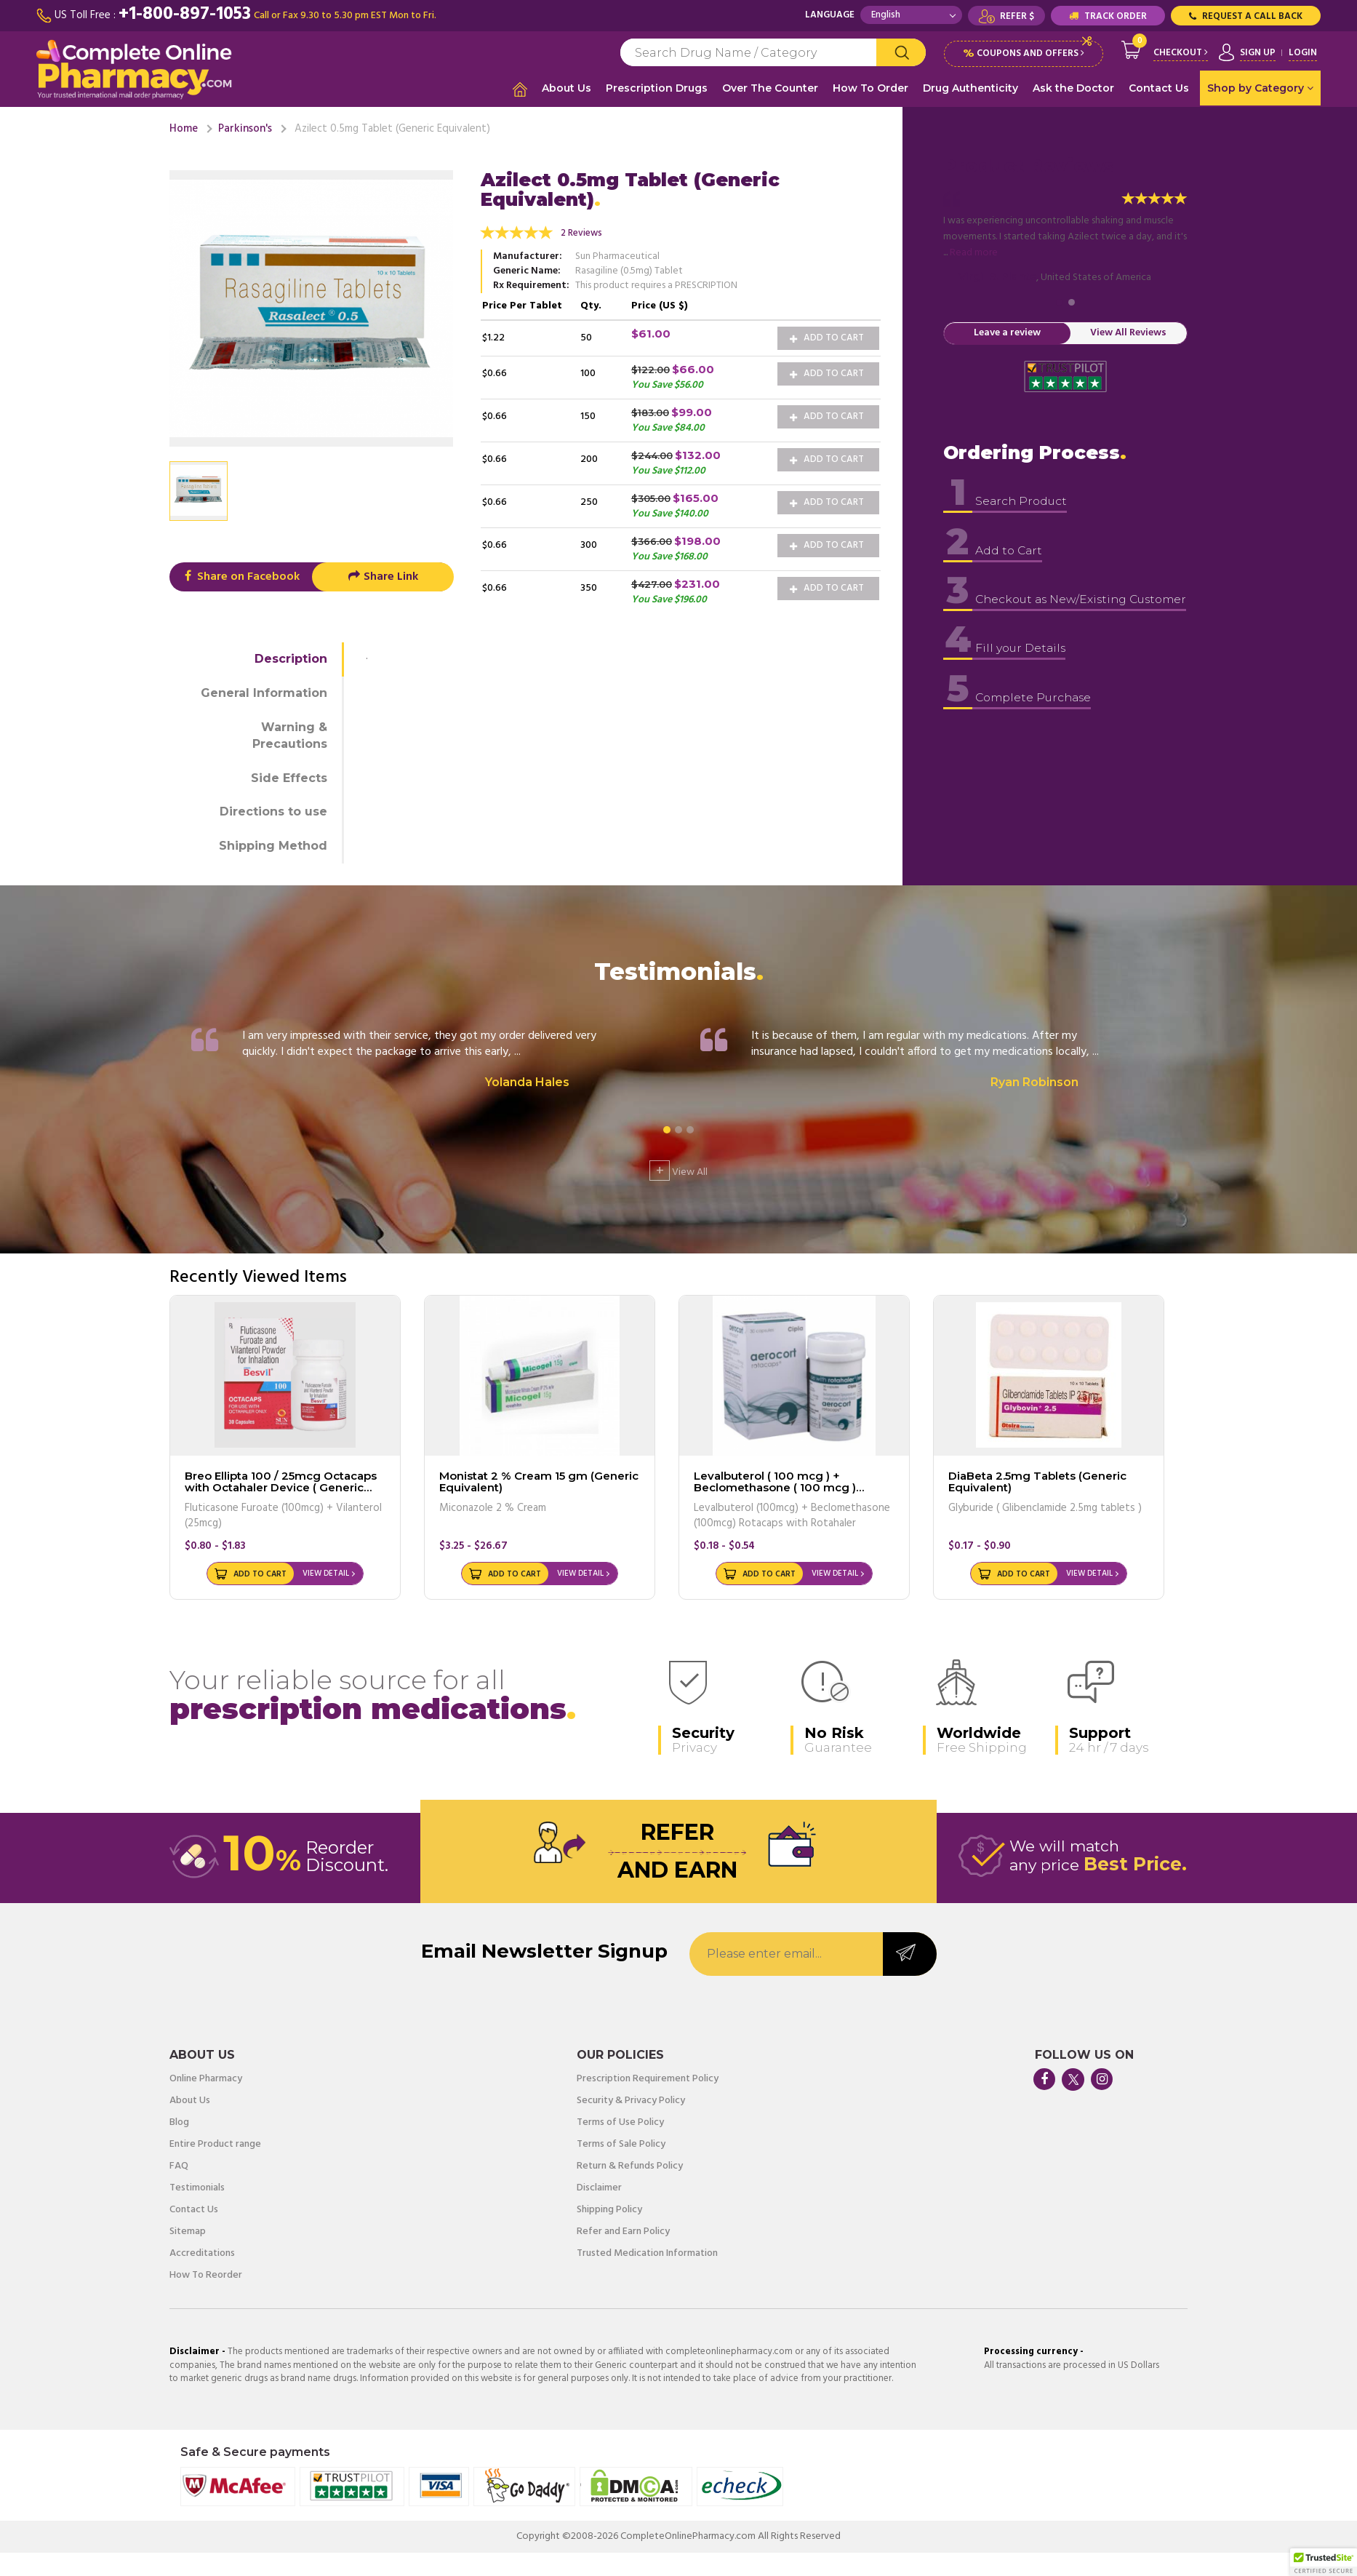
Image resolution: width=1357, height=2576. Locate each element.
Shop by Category (1260, 88)
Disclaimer (599, 2187)
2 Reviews (581, 232)
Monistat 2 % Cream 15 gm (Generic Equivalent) (539, 1481)
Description (291, 658)
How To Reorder (205, 2275)
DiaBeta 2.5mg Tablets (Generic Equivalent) (1037, 1481)
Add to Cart (827, 337)
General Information (264, 692)
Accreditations (202, 2253)
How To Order (870, 88)
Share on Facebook (240, 576)
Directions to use (273, 811)
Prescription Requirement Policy (647, 2078)
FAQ (178, 2165)
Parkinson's (245, 128)
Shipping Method (273, 845)
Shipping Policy (609, 2209)
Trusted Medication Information (647, 2253)
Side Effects (289, 777)
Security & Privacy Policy (631, 2100)
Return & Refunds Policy (630, 2165)
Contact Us (1159, 88)
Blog (179, 2122)
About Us (566, 88)
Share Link (383, 576)
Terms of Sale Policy (621, 2144)
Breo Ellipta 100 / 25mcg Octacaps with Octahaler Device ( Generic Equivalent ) (281, 1487)
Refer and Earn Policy (623, 2231)
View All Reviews (1128, 332)
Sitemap (187, 2231)
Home (183, 128)
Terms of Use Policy (620, 2122)
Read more (974, 252)
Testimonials (197, 2187)
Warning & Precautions (289, 734)
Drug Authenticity (970, 88)
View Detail (326, 1572)
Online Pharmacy (205, 2078)
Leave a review (1007, 332)
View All (678, 1170)
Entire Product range (215, 2144)
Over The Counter (770, 88)
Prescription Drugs (657, 88)
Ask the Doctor (1073, 88)
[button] (1323, 2562)
